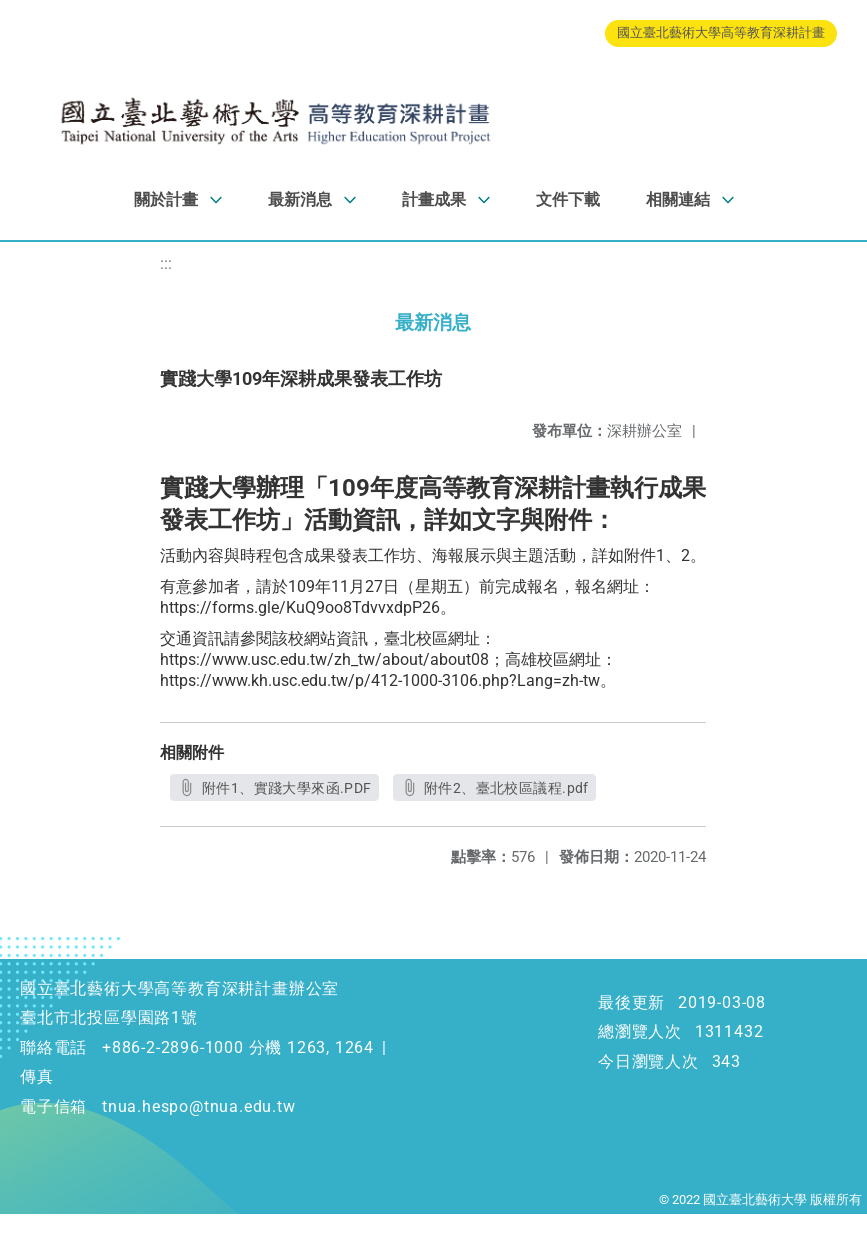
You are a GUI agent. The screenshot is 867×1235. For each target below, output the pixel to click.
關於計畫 (166, 199)
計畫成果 (434, 199)
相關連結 (678, 199)
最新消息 (300, 199)
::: (166, 263)
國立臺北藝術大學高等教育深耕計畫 (721, 32)
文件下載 (568, 199)
